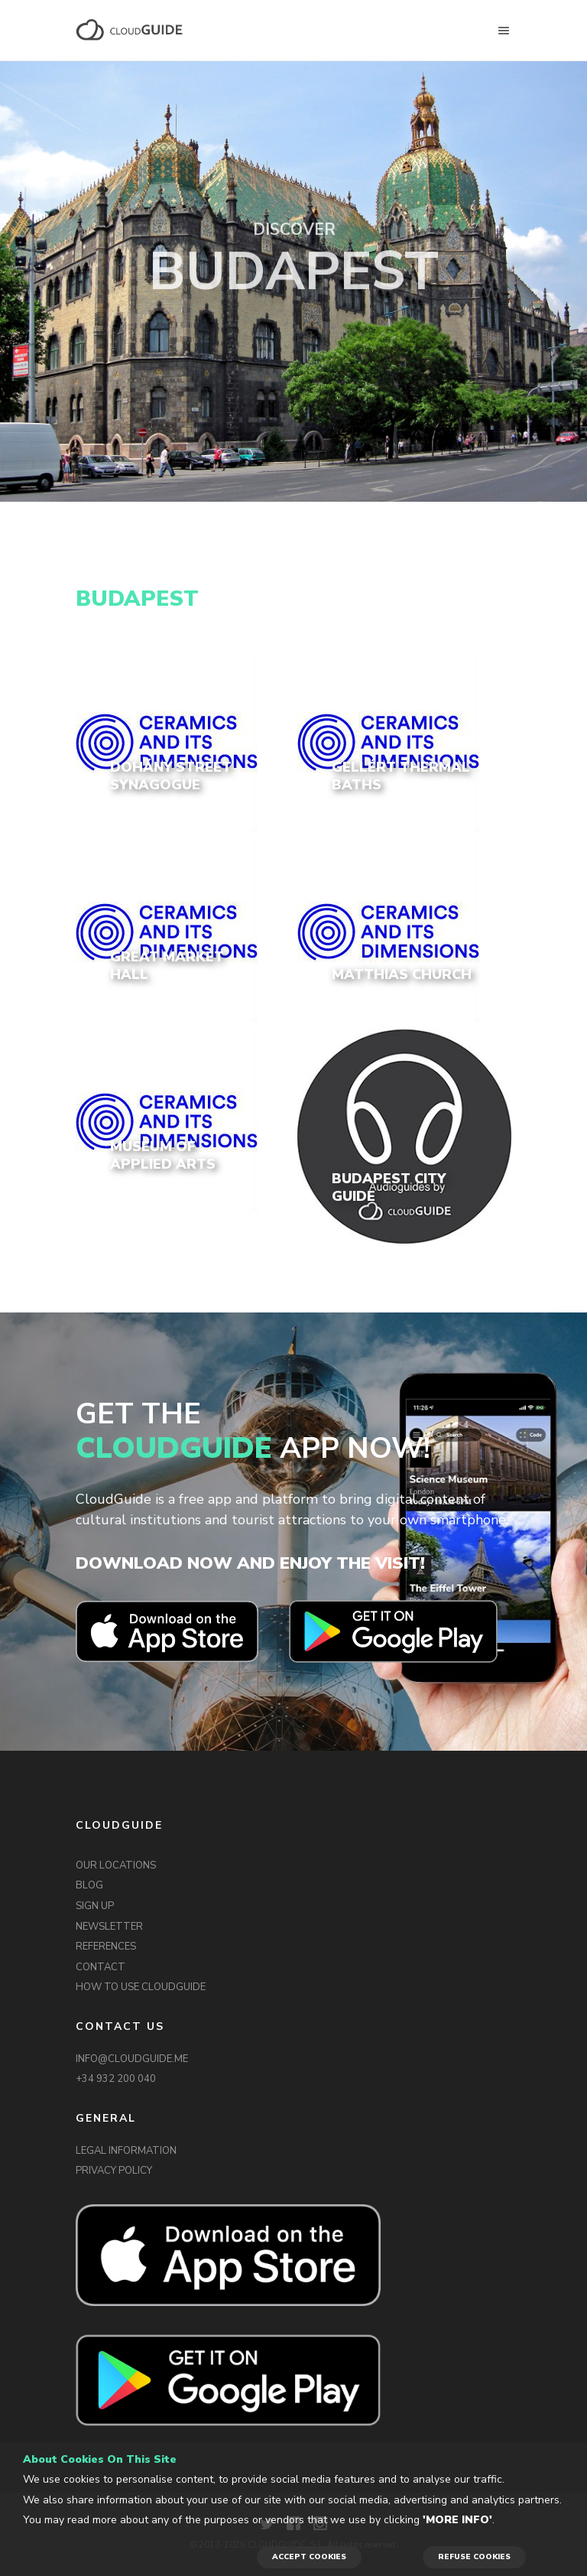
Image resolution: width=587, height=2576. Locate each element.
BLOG (89, 1885)
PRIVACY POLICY (114, 2171)
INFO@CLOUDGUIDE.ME (132, 2059)
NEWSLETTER (109, 1927)
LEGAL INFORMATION (126, 2151)
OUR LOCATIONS (116, 1865)
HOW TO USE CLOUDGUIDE (141, 1987)
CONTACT (100, 1967)
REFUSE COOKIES (474, 2557)
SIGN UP (95, 1906)
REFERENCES (106, 1946)
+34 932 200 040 (116, 2079)
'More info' (457, 2520)
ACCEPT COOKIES (309, 2557)
